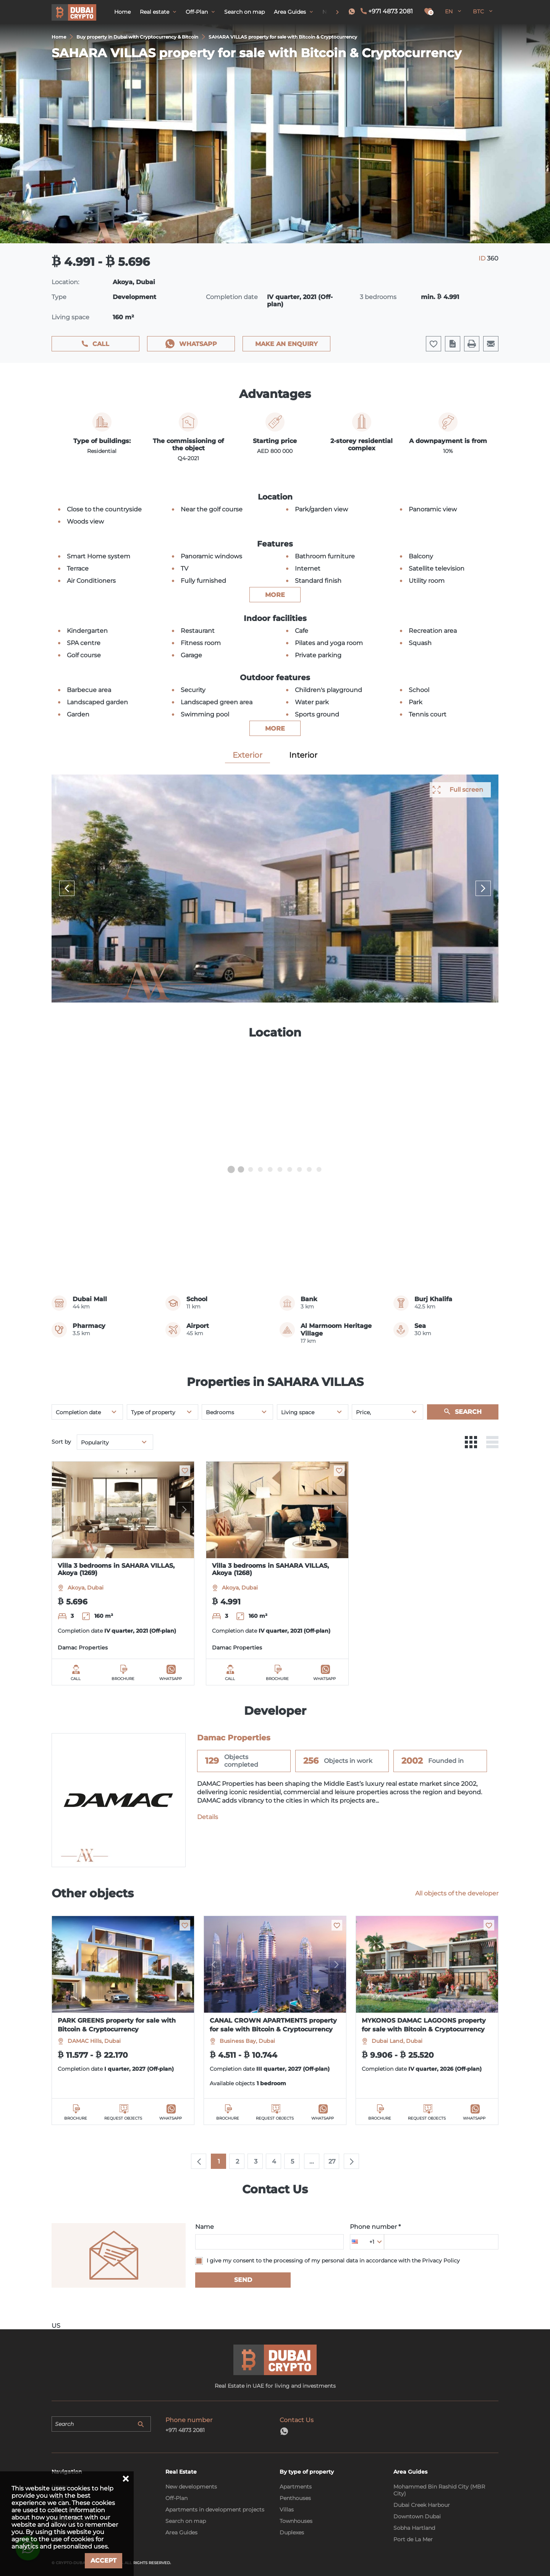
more (275, 594)
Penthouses (295, 2498)
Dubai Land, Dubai (397, 2041)
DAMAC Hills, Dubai (94, 2041)
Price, (363, 1412)
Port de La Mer (413, 2539)
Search (468, 1411)
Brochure (123, 1678)
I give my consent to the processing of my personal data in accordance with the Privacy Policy (333, 2260)
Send (243, 2279)
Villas (287, 2509)
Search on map (185, 2521)
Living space (297, 1412)
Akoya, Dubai (86, 1587)
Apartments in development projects (214, 2509)
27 (332, 2161)
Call (100, 344)
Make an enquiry (286, 344)
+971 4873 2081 (390, 11)
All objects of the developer (456, 1893)
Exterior (247, 755)
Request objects (123, 2118)
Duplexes (292, 2532)
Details (207, 1817)
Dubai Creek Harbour (421, 2505)
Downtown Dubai (417, 2516)
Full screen (466, 789)
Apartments (296, 2486)
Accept (103, 2560)
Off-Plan (176, 2498)
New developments (191, 2486)
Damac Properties (83, 1647)
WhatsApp (198, 344)
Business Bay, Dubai (247, 2041)
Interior (303, 755)
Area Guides (181, 2532)
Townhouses (296, 2521)
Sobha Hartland (414, 2527)
